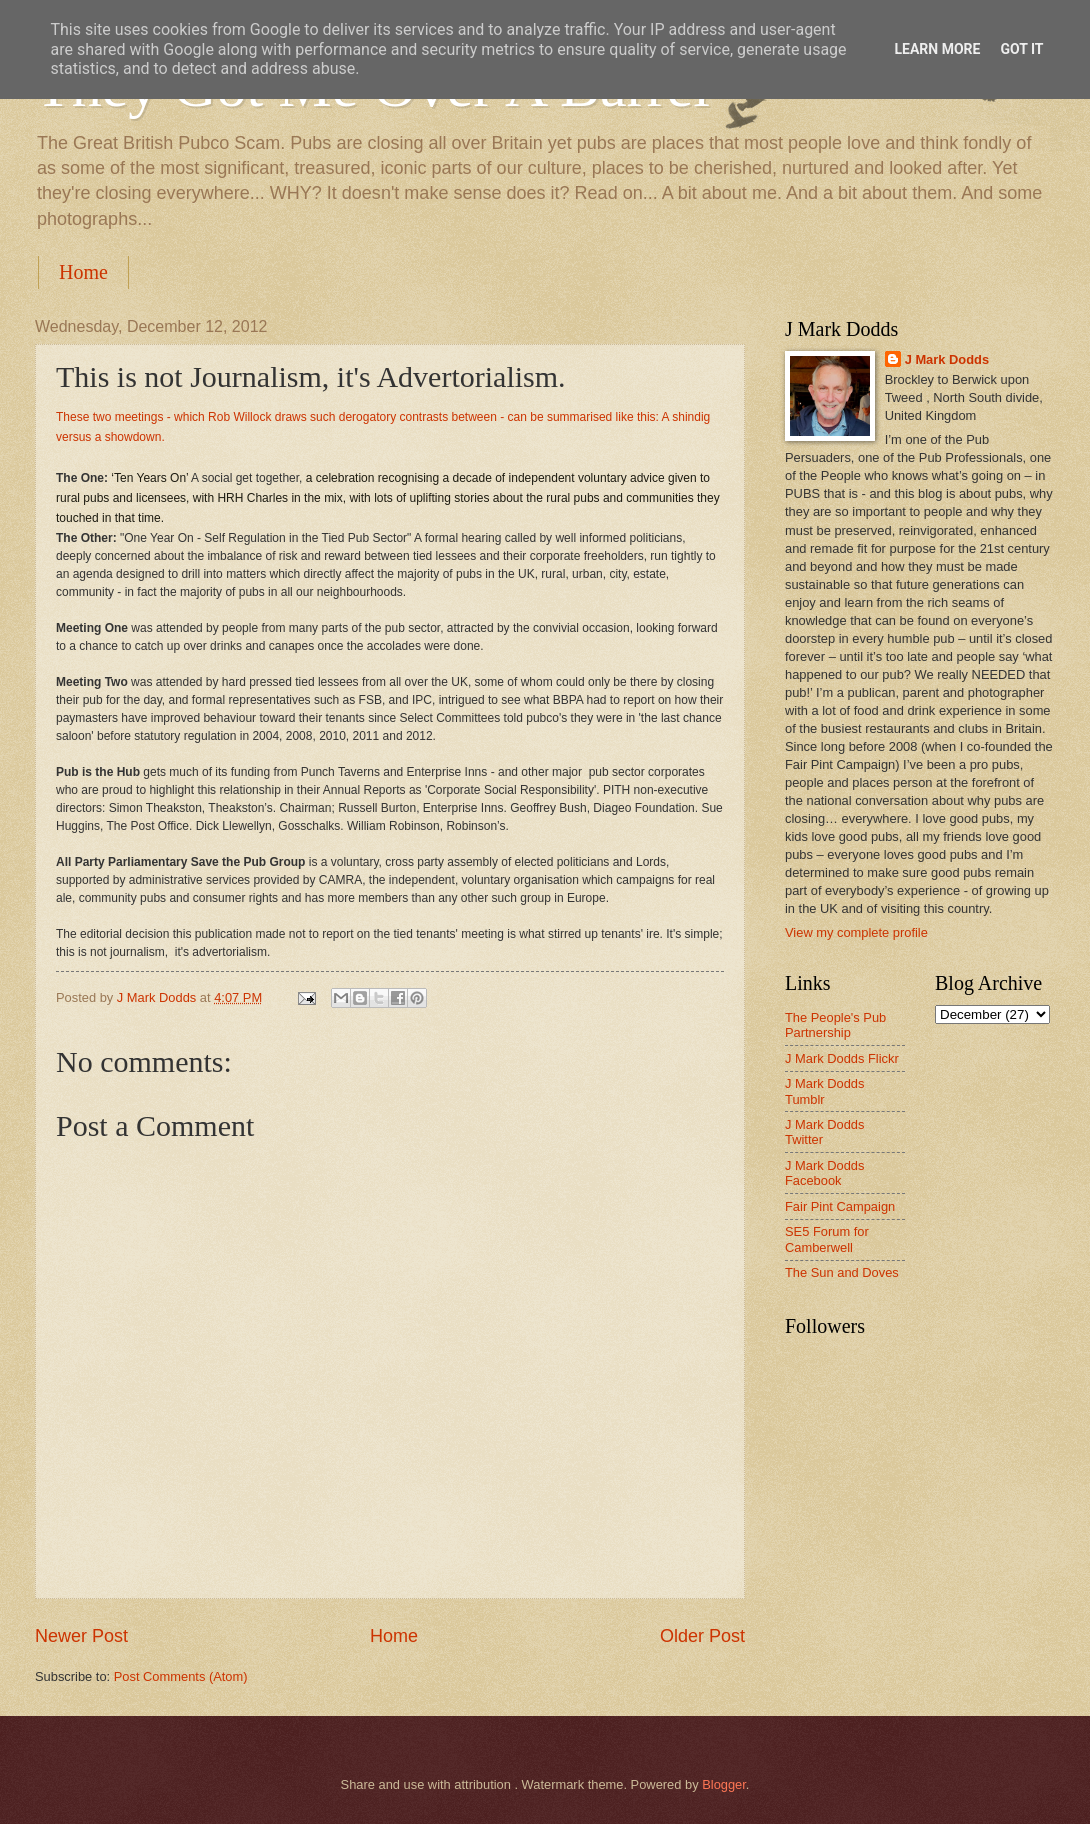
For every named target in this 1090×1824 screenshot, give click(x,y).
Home (83, 272)
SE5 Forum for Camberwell (827, 1239)
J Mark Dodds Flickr (842, 1058)
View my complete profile (856, 932)
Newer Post (81, 1636)
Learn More (937, 49)
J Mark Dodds (947, 359)
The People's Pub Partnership (835, 1025)
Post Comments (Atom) (181, 1676)
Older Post (702, 1636)
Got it (1021, 49)
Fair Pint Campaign (840, 1206)
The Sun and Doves (842, 1272)
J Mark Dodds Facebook (824, 1173)
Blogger (724, 1784)
